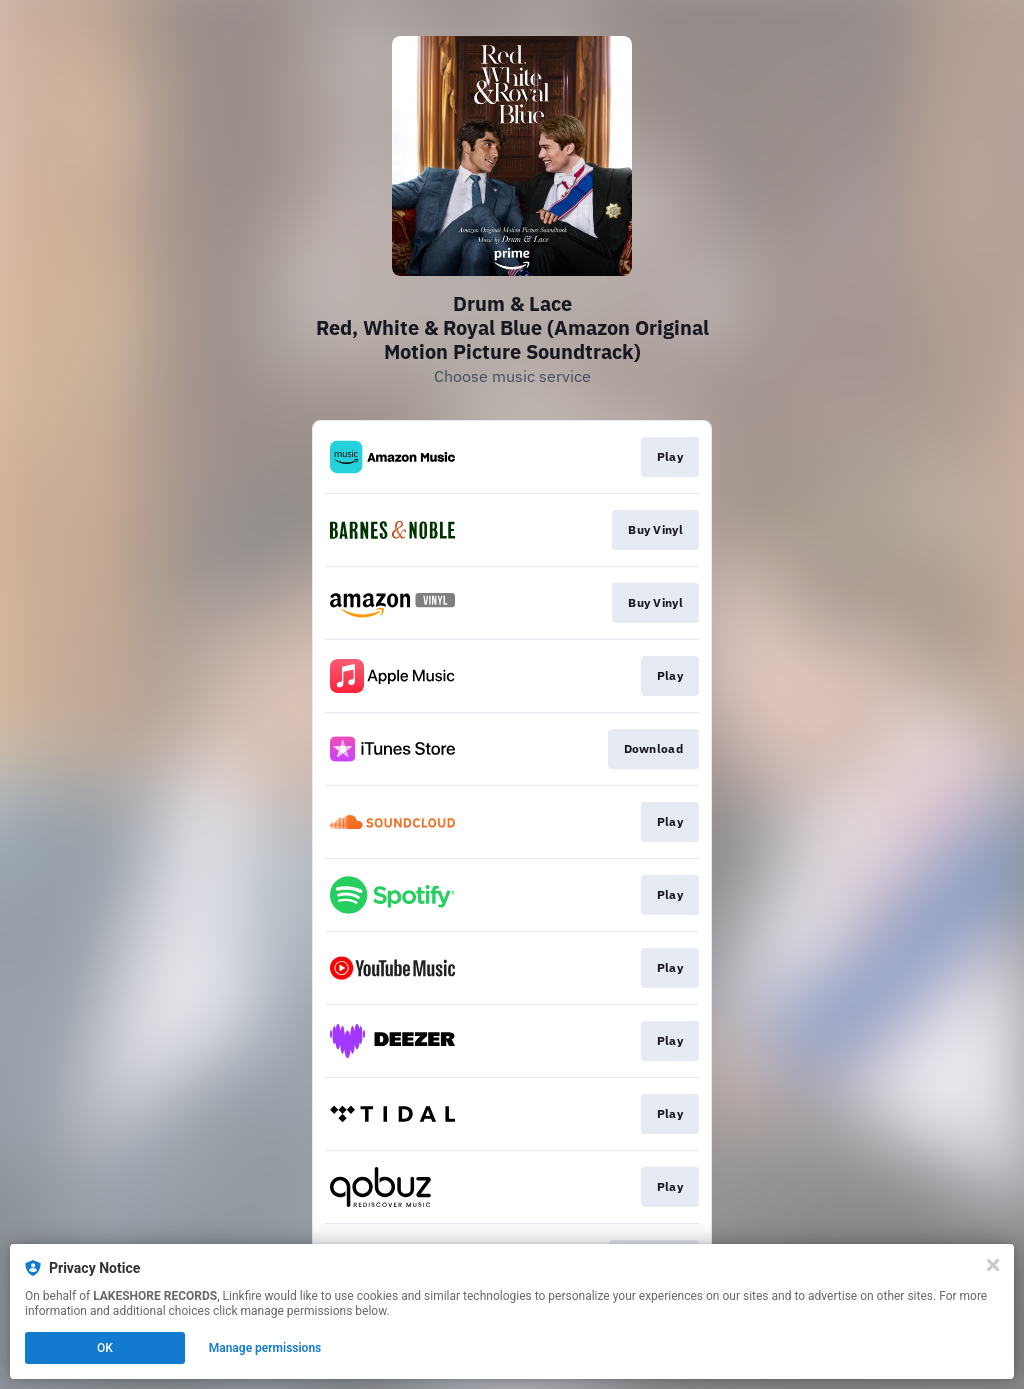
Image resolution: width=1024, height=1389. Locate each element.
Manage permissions (265, 1348)
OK (105, 1348)
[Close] (993, 1265)
